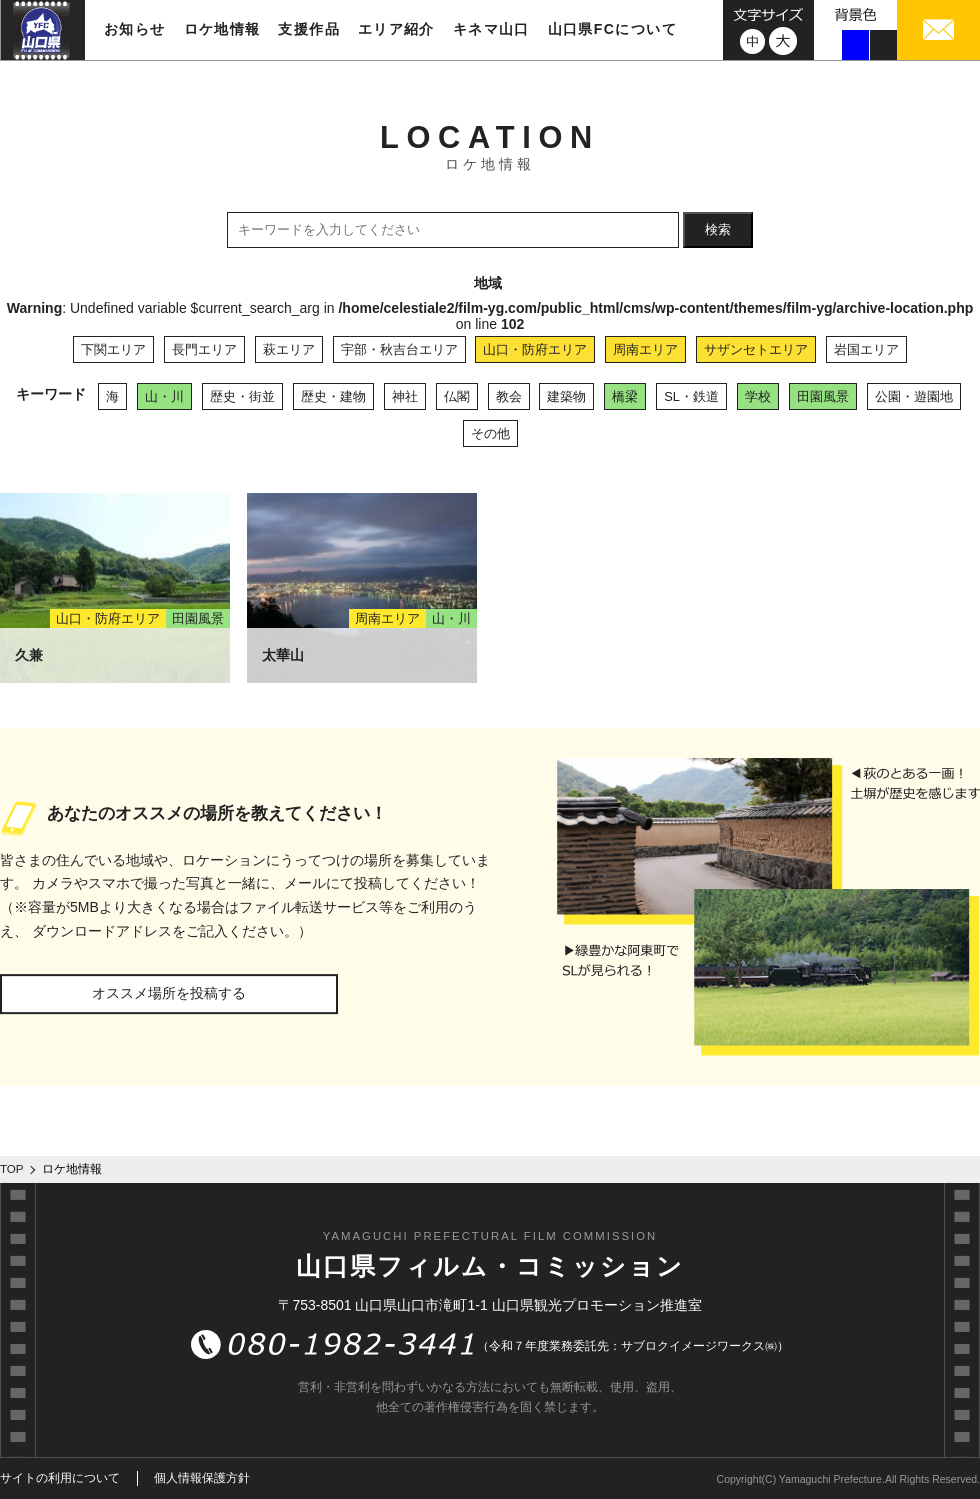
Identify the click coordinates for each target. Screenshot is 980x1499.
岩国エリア (866, 349)
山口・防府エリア (535, 349)
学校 (758, 396)
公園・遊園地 (914, 396)
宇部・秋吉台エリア (399, 349)
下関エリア (113, 349)
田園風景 (823, 396)
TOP (12, 1169)
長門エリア (204, 349)
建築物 (566, 396)
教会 (509, 396)
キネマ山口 (491, 29)
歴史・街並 (242, 396)
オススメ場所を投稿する (169, 993)
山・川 (164, 396)
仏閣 (457, 396)
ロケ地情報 (222, 29)
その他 (490, 433)
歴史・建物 (333, 396)
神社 (405, 396)
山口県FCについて (612, 29)
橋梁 (625, 396)
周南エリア (645, 349)
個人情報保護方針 (202, 1478)
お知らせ (135, 29)
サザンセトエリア (756, 349)
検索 (718, 229)
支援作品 (309, 29)
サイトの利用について (60, 1478)
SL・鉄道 (691, 396)
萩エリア (289, 349)
